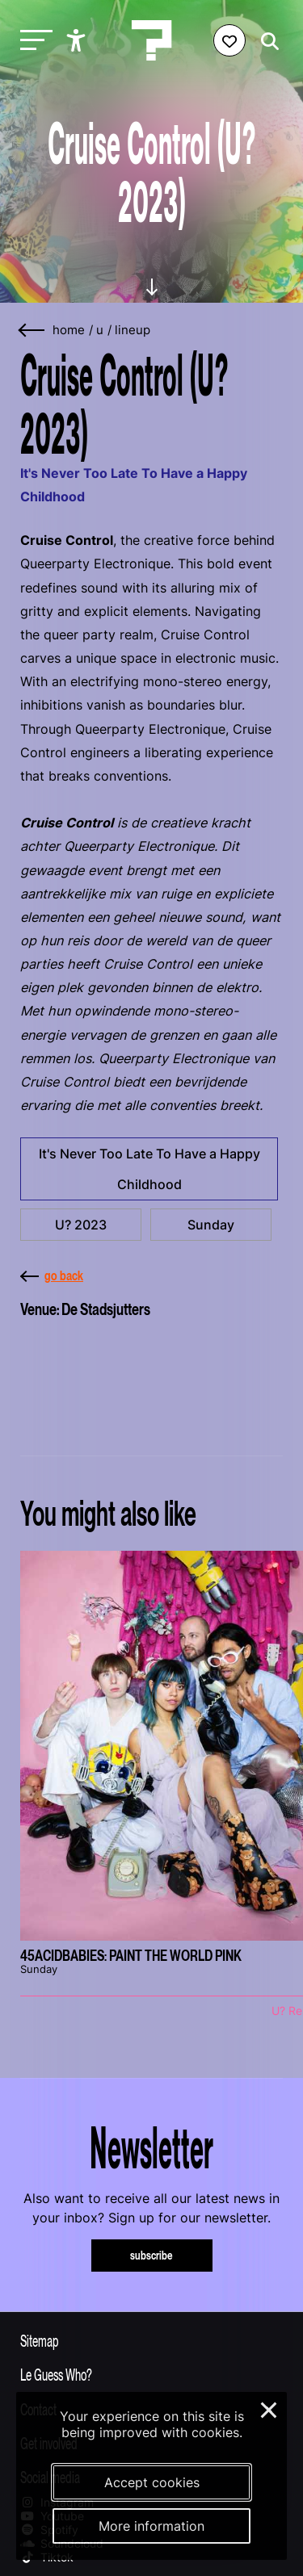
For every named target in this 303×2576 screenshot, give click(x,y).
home (69, 330)
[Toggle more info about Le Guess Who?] (151, 2374)
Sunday (210, 1225)
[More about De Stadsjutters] (151, 1378)
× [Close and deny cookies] (269, 2408)
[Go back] (32, 331)
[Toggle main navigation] (32, 40)
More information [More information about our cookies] (151, 2526)
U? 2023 (81, 1225)
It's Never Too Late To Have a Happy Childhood (149, 1169)
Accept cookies (152, 2482)
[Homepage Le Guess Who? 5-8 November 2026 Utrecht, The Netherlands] (152, 40)
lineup (132, 330)
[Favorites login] (229, 40)
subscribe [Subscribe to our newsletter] (151, 2255)
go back (51, 1275)
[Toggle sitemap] (151, 2340)
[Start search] (266, 41)
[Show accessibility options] (78, 40)
